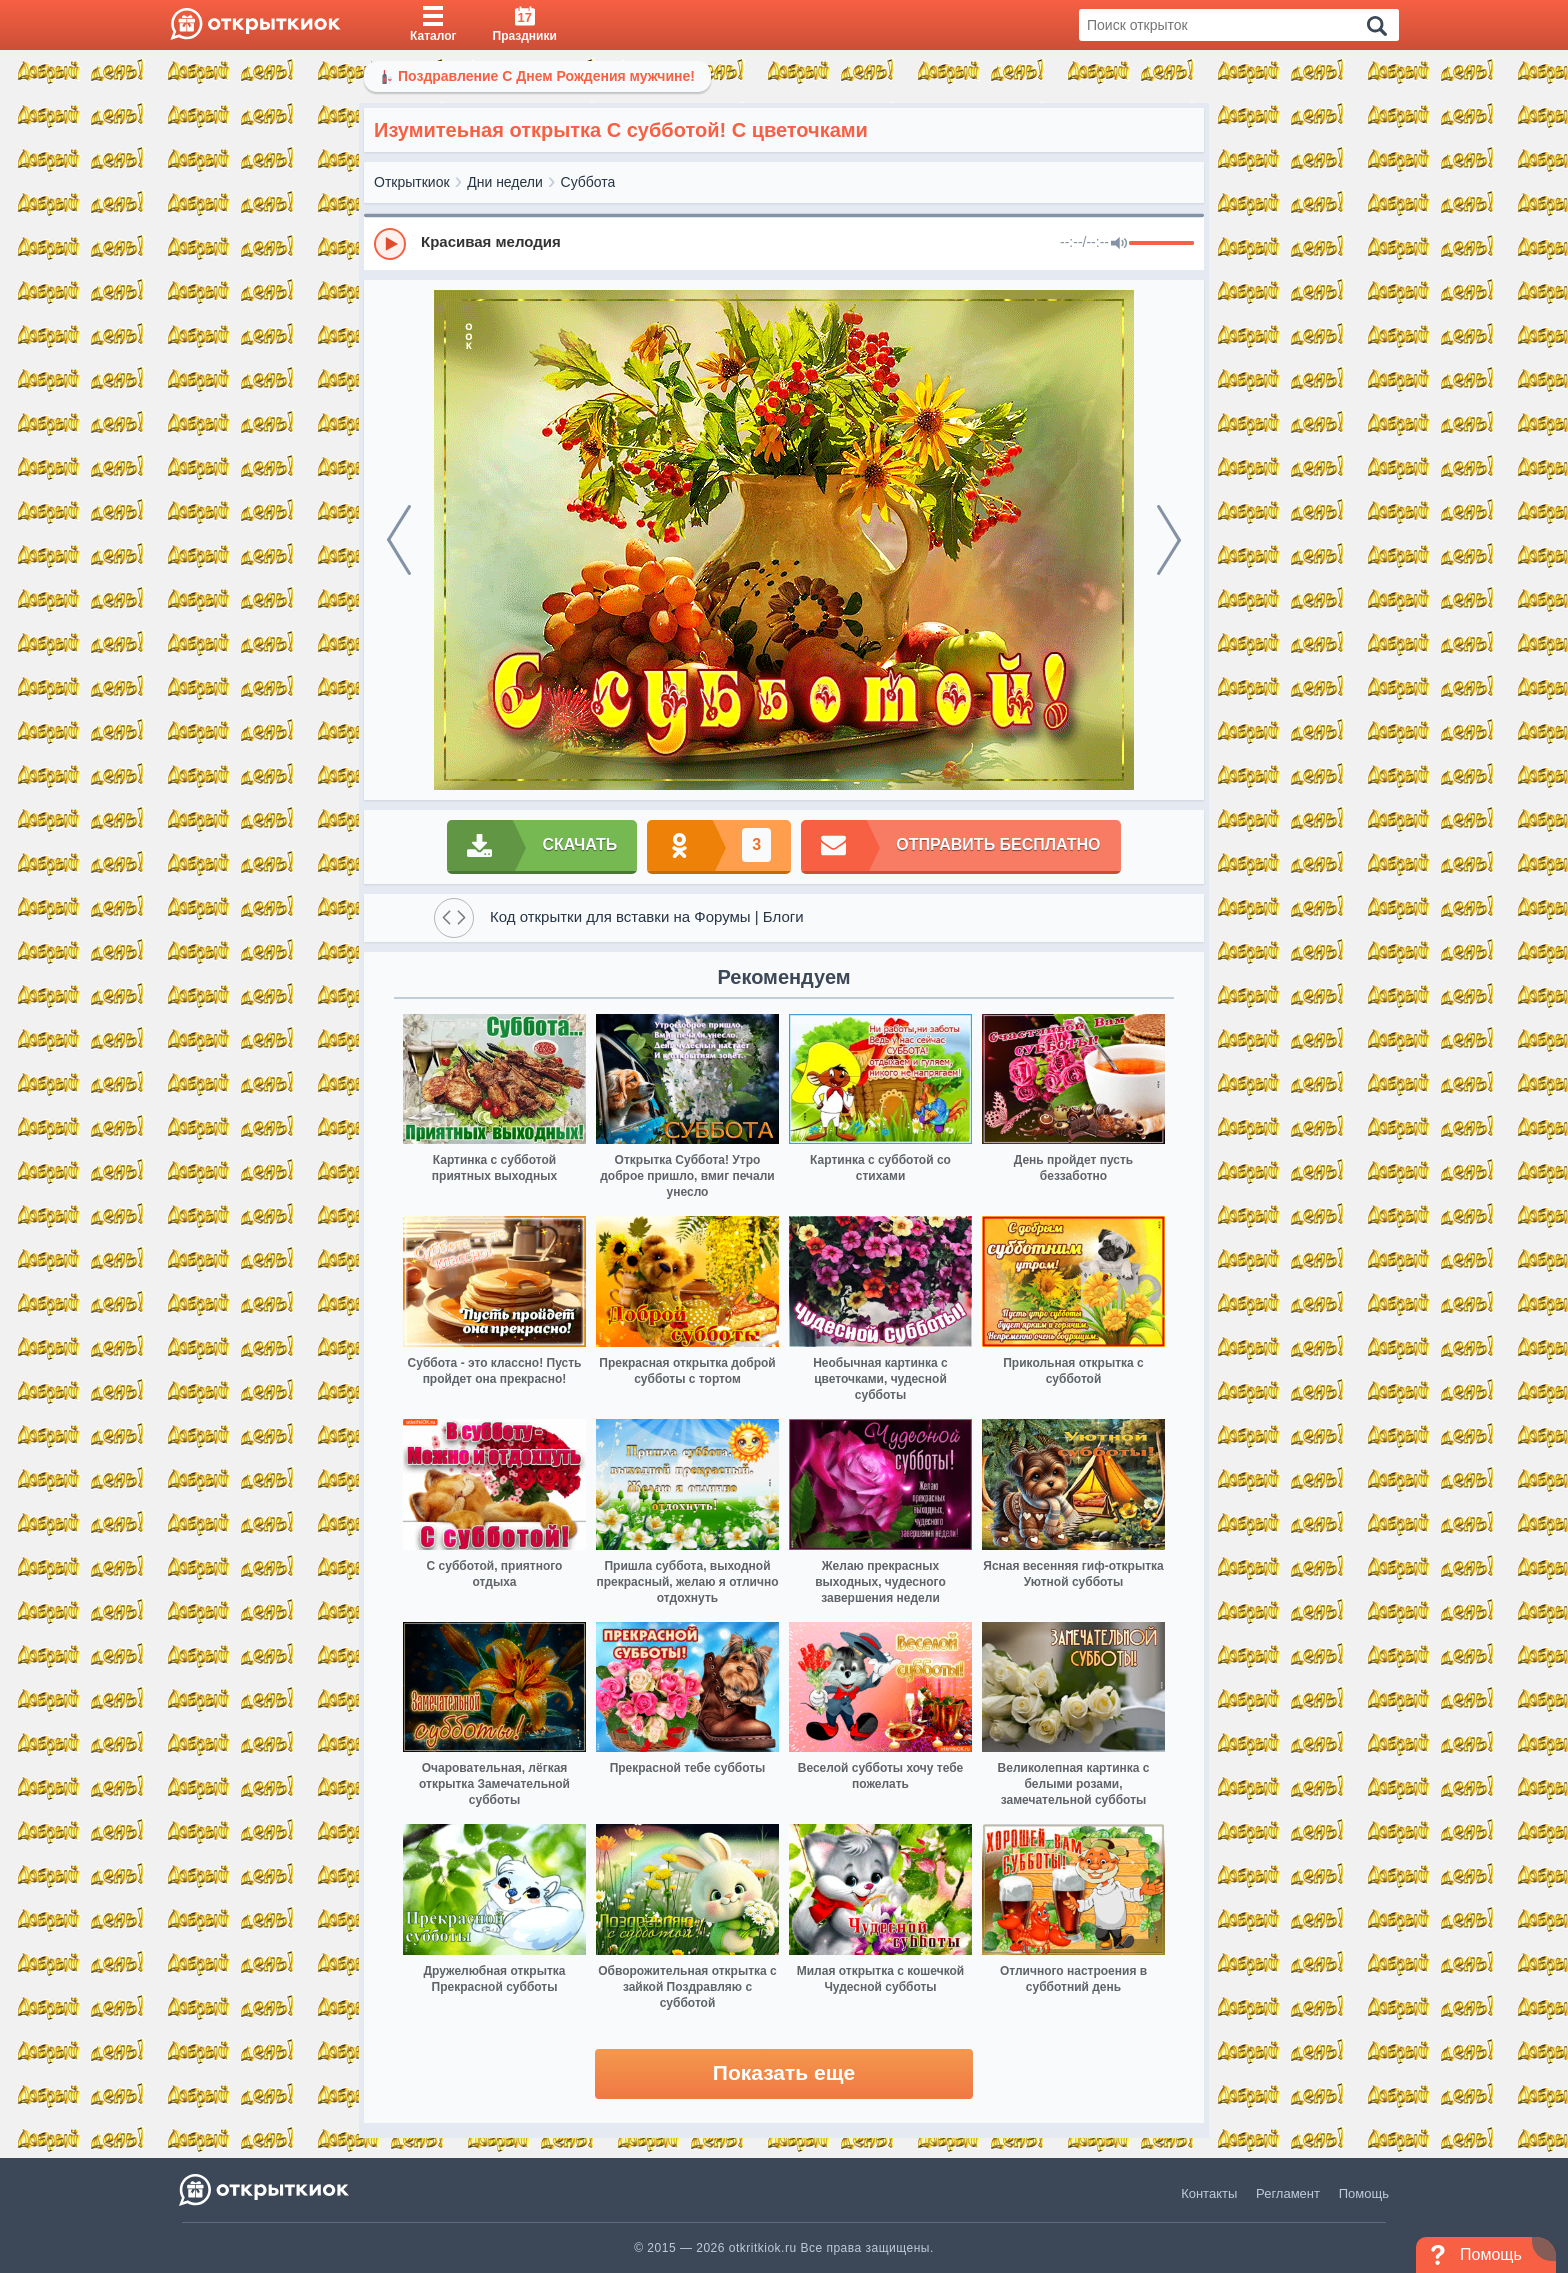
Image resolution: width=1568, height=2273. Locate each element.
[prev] (399, 540)
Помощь (1364, 2193)
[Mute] (1119, 244)
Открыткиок (412, 182)
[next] (1169, 540)
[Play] (390, 244)
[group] (784, 243)
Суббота (588, 182)
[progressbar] (1161, 244)
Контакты (1209, 2193)
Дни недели (505, 182)
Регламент (1288, 2193)
